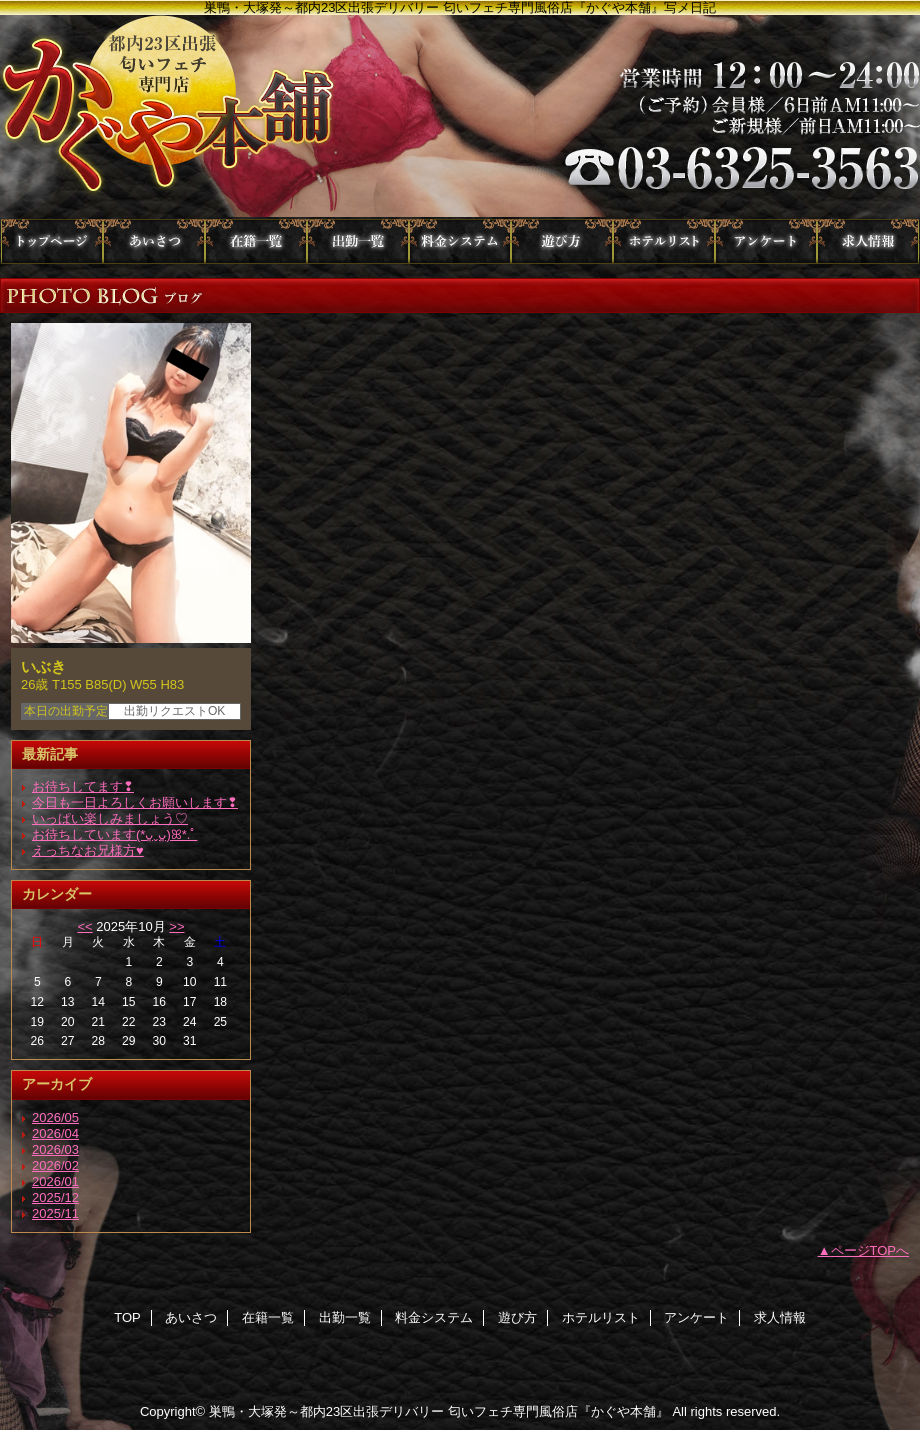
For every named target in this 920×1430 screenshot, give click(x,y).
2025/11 (55, 1213)
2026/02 (55, 1165)
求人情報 (868, 241)
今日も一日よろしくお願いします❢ (135, 802)
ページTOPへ (870, 1250)
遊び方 (562, 241)
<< (84, 926)
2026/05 (55, 1117)
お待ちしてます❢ (83, 786)
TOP (52, 241)
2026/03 (55, 1149)
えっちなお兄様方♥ (88, 850)
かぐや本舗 (460, 117)
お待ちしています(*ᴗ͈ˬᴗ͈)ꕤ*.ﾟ (114, 834)
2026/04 (55, 1133)
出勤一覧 (358, 241)
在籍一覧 (256, 241)
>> (176, 926)
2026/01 (55, 1181)
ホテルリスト (664, 241)
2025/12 (55, 1197)
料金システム (460, 241)
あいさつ (154, 241)
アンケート (766, 241)
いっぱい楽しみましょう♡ (110, 818)
